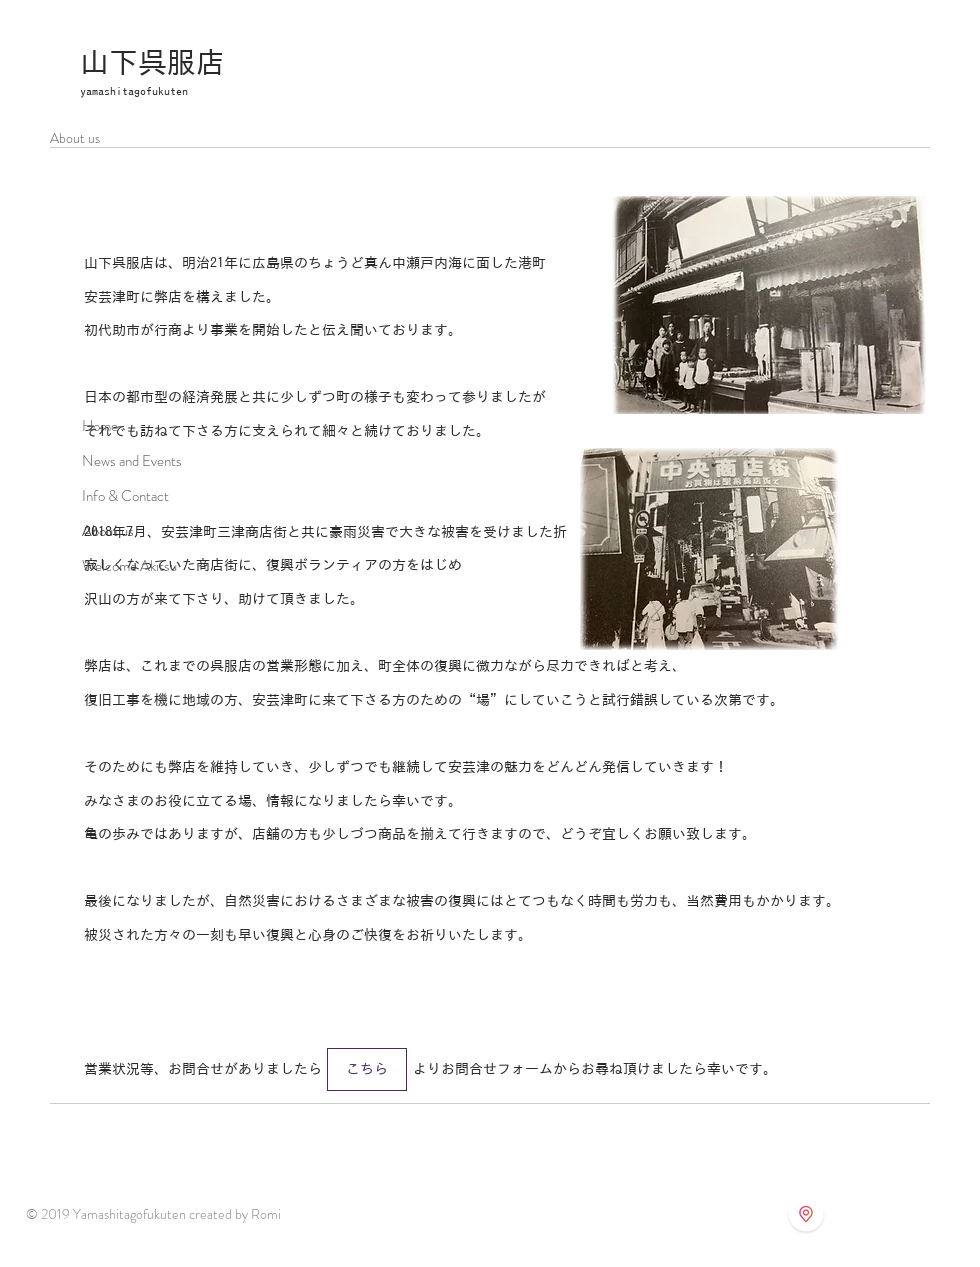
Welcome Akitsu (129, 566)
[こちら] (367, 1069)
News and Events (132, 461)
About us (108, 531)
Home (100, 426)
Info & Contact (125, 496)
